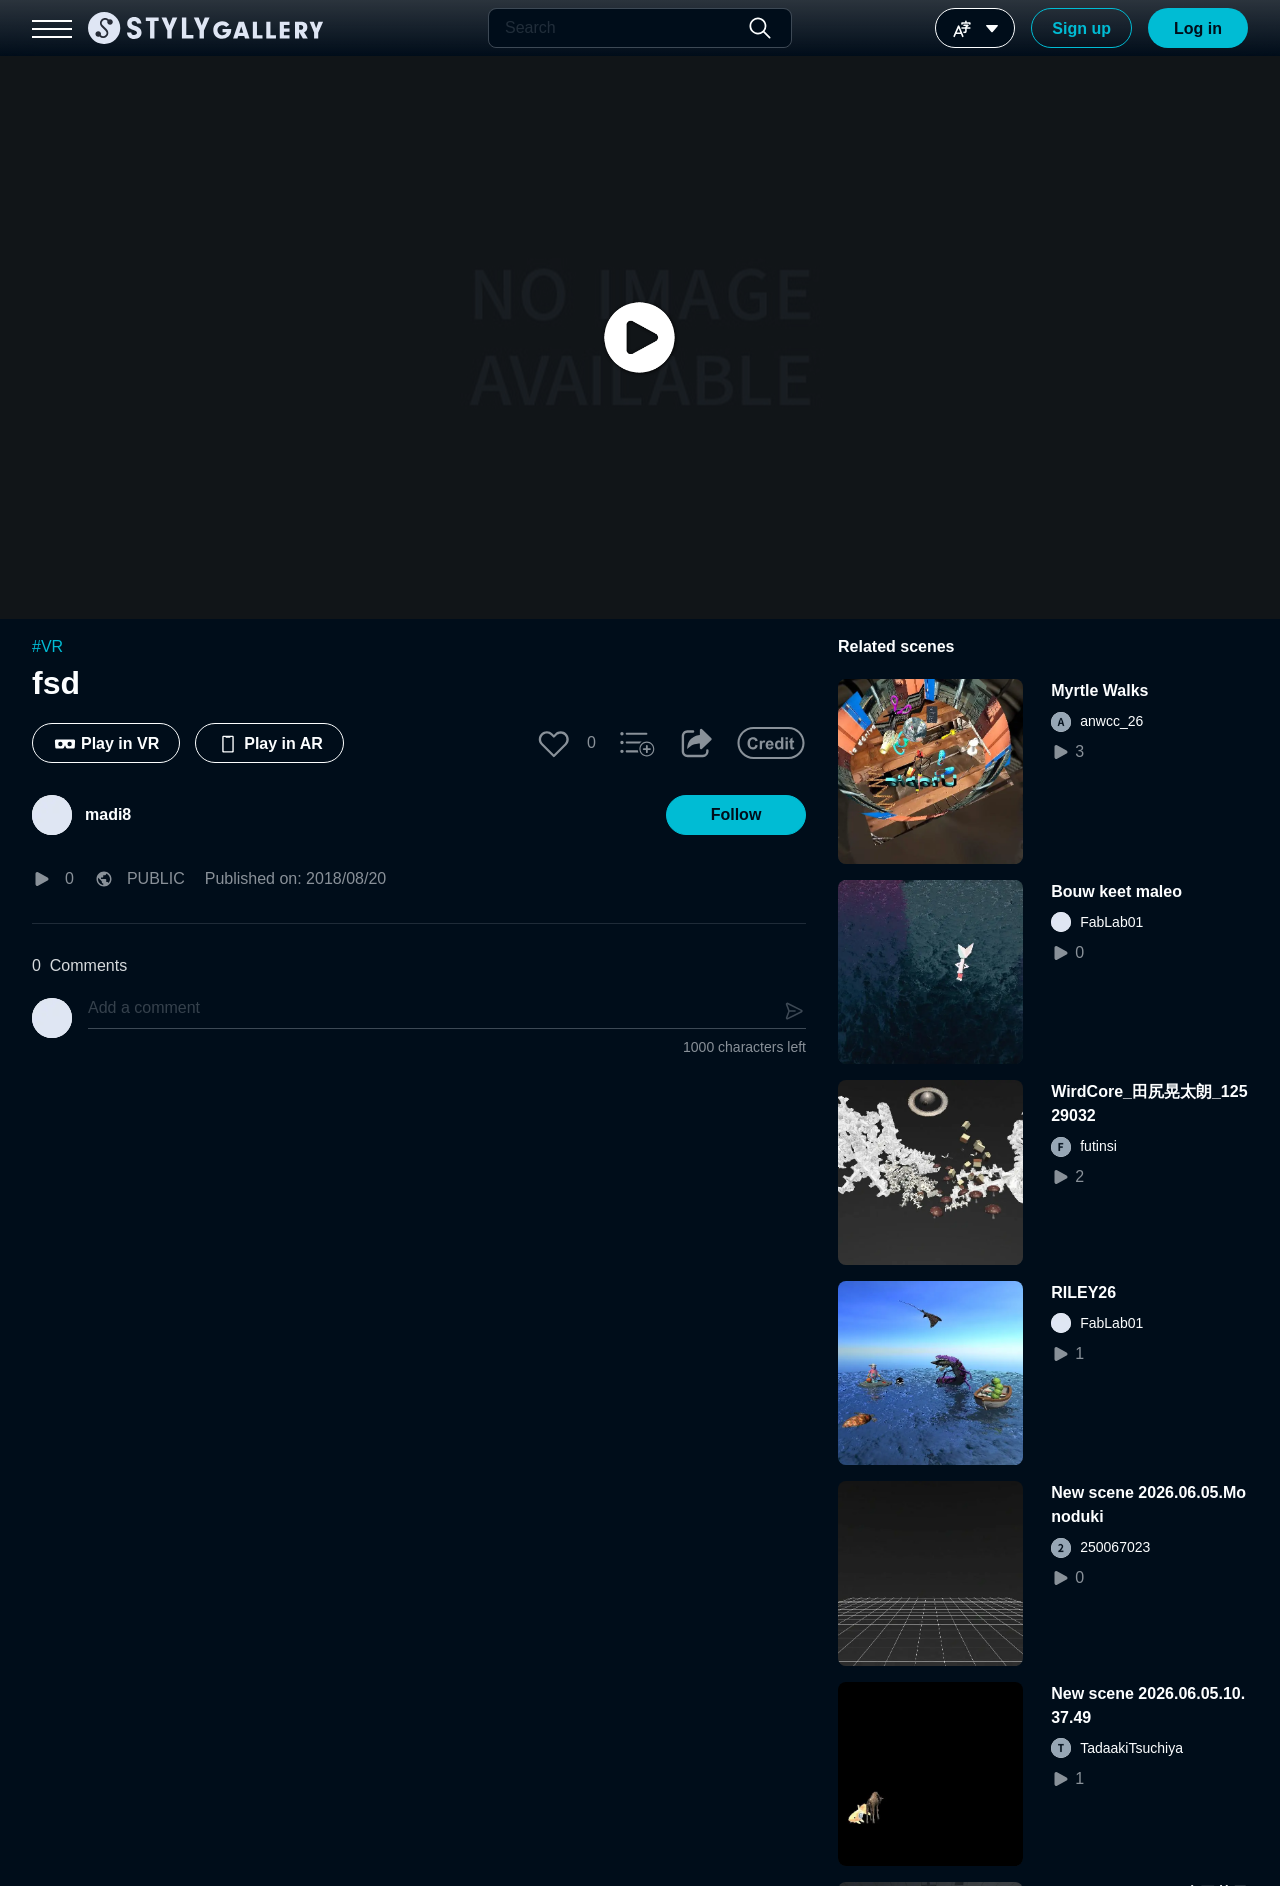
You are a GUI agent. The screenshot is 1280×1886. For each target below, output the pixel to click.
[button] (554, 743)
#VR (47, 646)
